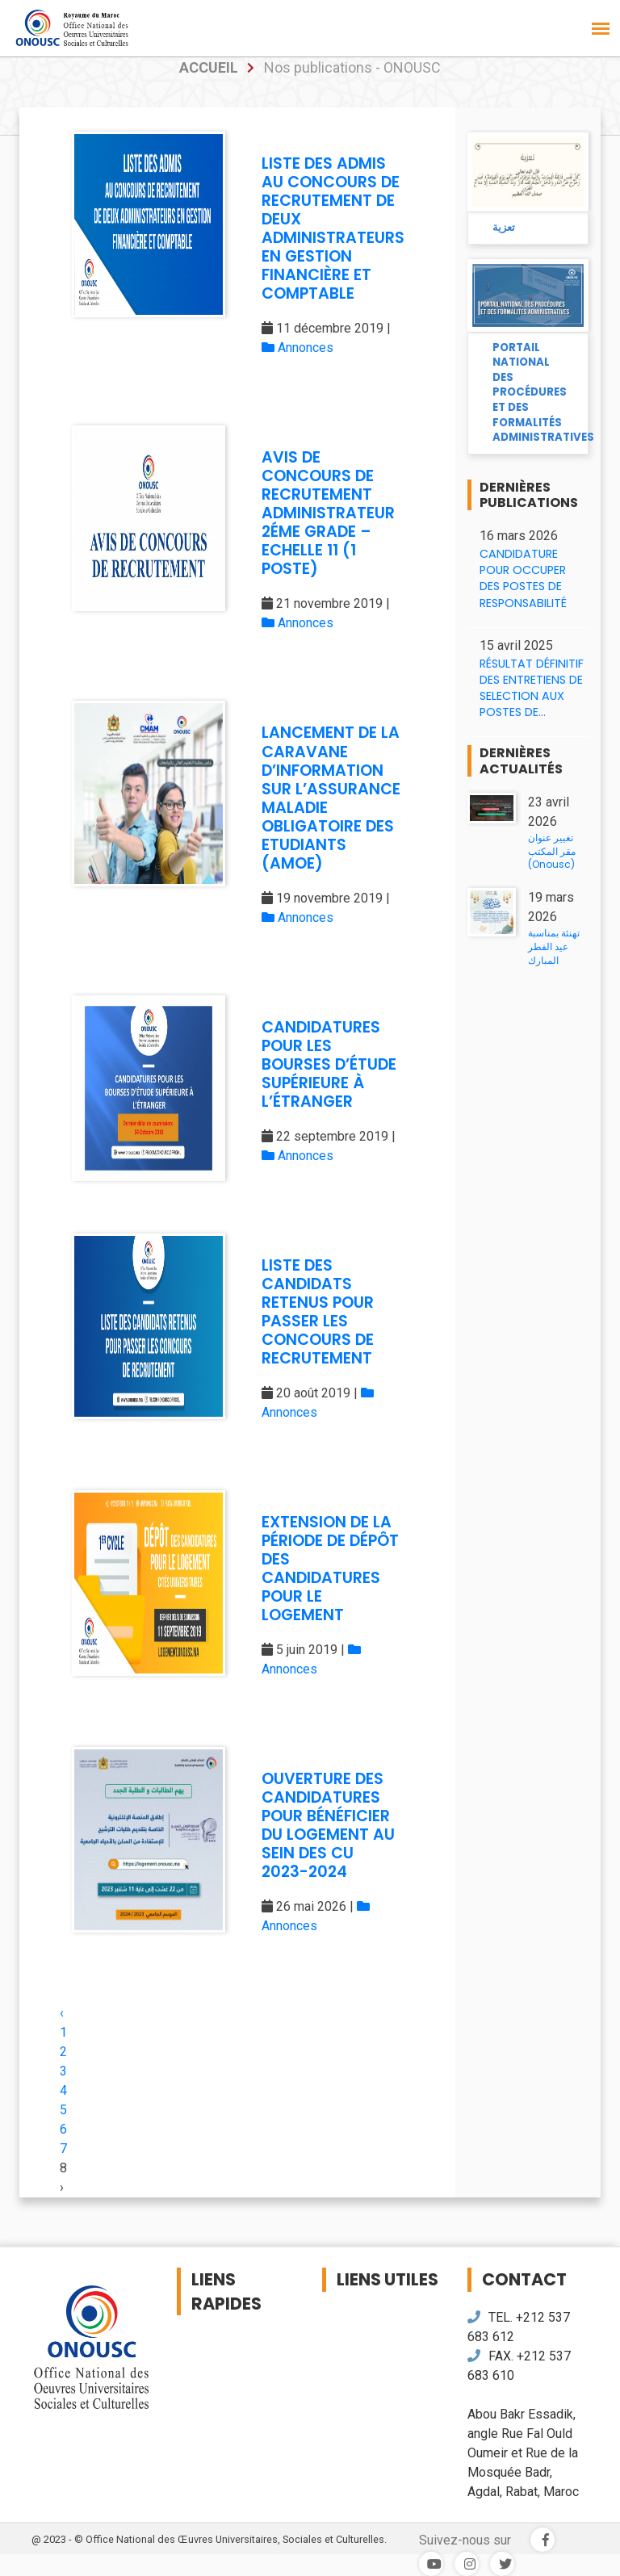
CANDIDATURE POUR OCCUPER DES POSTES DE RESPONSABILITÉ (523, 578)
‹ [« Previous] (62, 2013)
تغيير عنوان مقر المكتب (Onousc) (552, 851)
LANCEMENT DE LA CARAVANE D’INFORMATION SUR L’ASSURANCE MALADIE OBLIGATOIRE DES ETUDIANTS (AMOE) (331, 797)
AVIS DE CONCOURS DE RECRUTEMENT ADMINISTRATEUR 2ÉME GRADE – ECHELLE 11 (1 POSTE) (328, 513)
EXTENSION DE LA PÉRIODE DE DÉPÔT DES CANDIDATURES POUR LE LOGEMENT (330, 1568)
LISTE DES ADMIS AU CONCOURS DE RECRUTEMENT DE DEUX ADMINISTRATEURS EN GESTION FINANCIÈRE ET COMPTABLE (333, 228)
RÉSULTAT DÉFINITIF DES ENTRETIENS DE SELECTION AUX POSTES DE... (532, 688)
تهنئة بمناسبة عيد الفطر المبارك (554, 946)
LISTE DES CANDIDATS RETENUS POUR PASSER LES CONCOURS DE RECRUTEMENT (318, 1311)
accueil (208, 67)
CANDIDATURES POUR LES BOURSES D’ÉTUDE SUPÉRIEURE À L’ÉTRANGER (329, 1064)
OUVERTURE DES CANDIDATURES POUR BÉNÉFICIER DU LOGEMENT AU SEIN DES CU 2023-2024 (328, 1825)
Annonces (297, 347)
